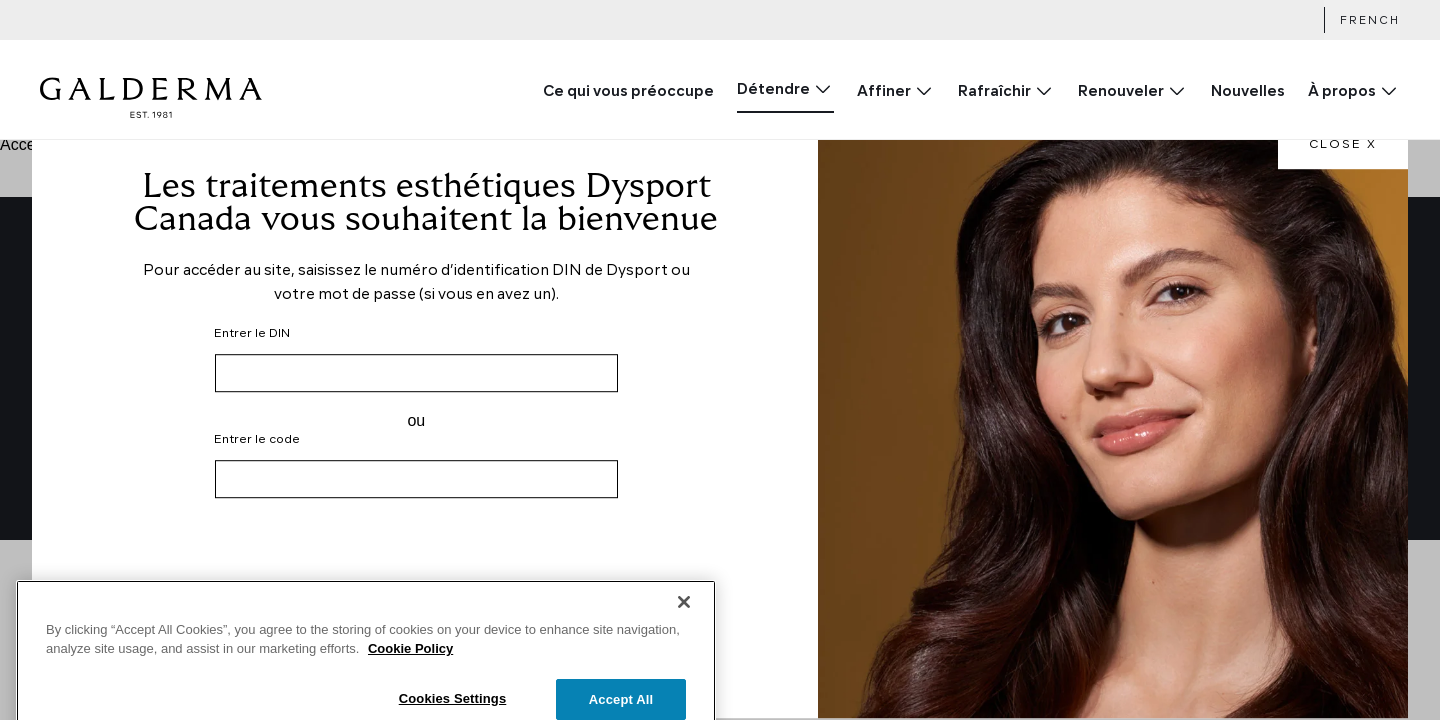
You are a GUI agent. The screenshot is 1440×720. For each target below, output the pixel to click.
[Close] (684, 631)
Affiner (884, 92)
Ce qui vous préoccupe (628, 92)
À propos (1342, 92)
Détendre (773, 90)
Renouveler (1121, 92)
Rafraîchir (994, 92)
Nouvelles (1248, 92)
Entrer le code (257, 440)
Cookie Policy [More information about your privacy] (410, 677)
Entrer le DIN (252, 334)
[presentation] (416, 569)
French (1370, 21)
